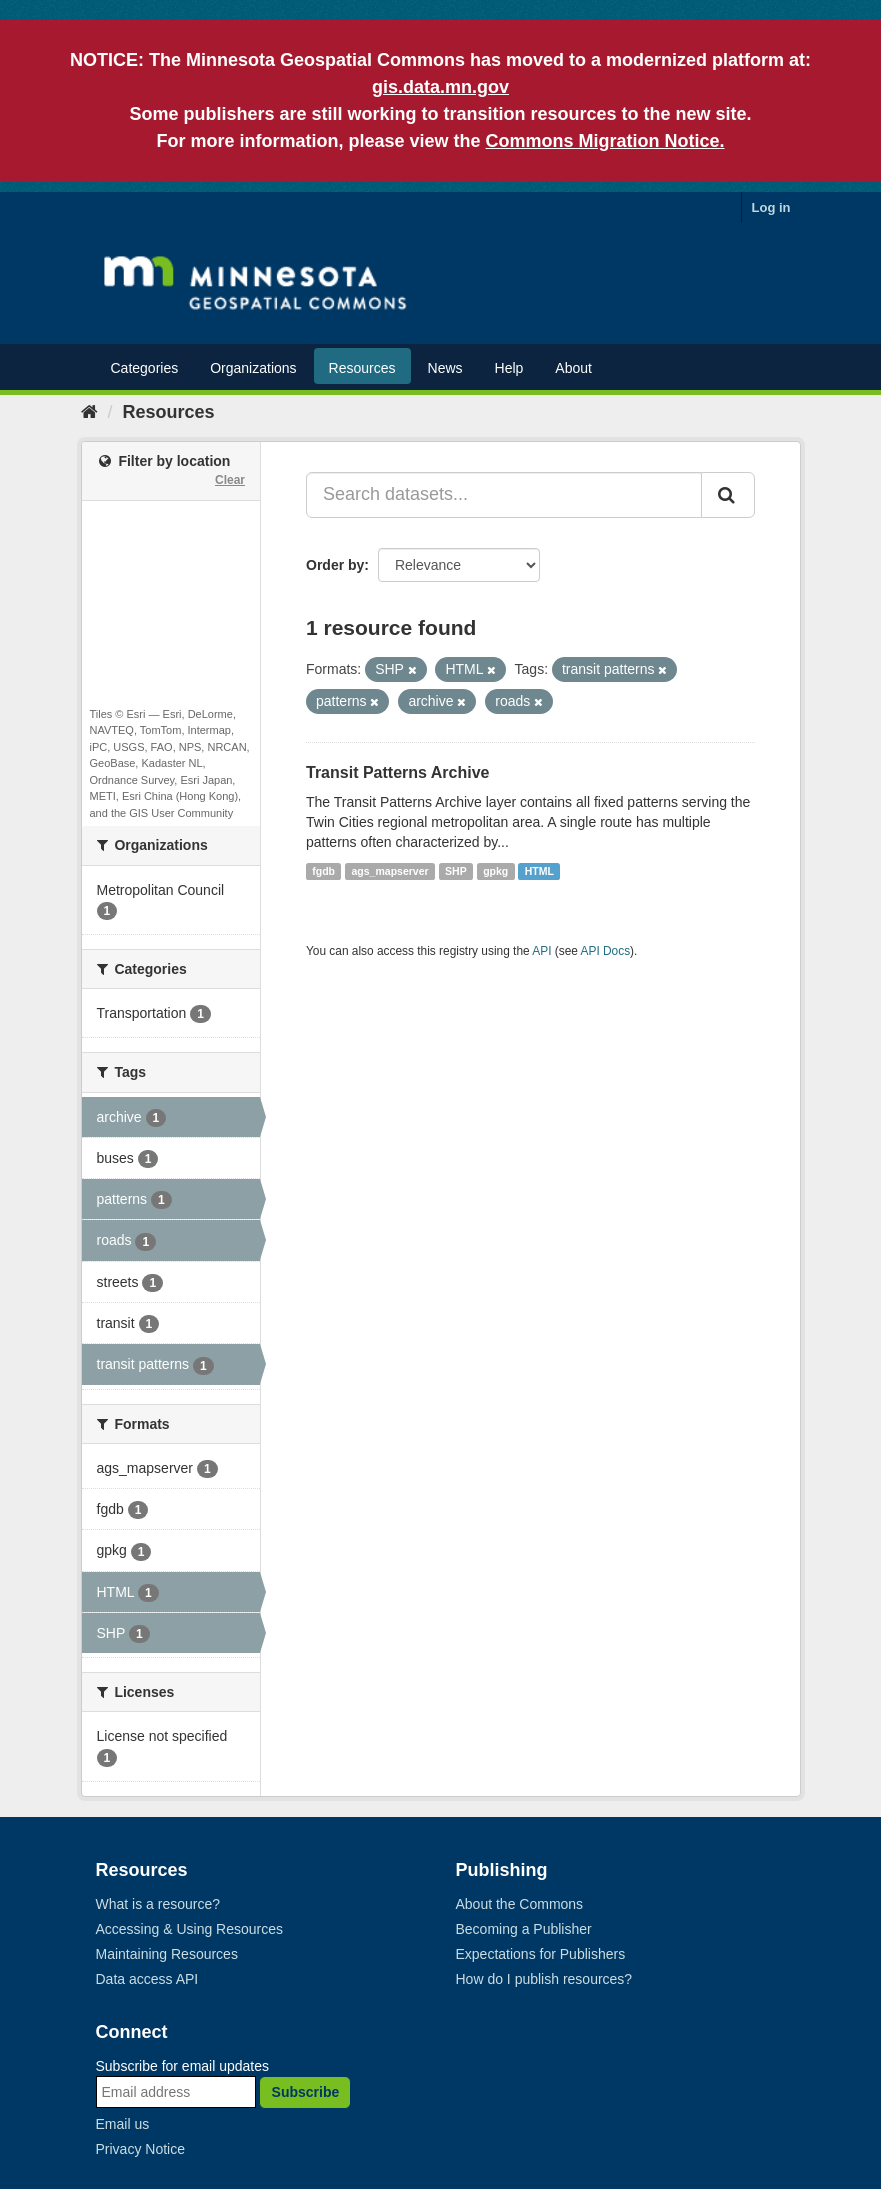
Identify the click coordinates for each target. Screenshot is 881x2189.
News (445, 368)
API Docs (606, 951)
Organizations (253, 368)
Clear (230, 480)
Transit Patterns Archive (397, 772)
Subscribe (306, 2092)
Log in (771, 207)
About (573, 368)
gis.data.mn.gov (440, 87)
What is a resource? (158, 1904)
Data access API (147, 1979)
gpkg (495, 871)
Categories (145, 368)
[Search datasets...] (504, 495)
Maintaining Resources (167, 1954)
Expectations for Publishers (541, 1954)
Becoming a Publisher (524, 1929)
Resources (362, 368)
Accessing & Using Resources (190, 1929)
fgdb (323, 871)
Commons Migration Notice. (605, 141)
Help (509, 368)
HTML (539, 871)
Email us (123, 2124)
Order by (335, 565)
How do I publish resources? (544, 1979)
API (541, 951)
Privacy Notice (140, 2149)
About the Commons (520, 1904)
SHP (456, 871)
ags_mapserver (390, 871)
